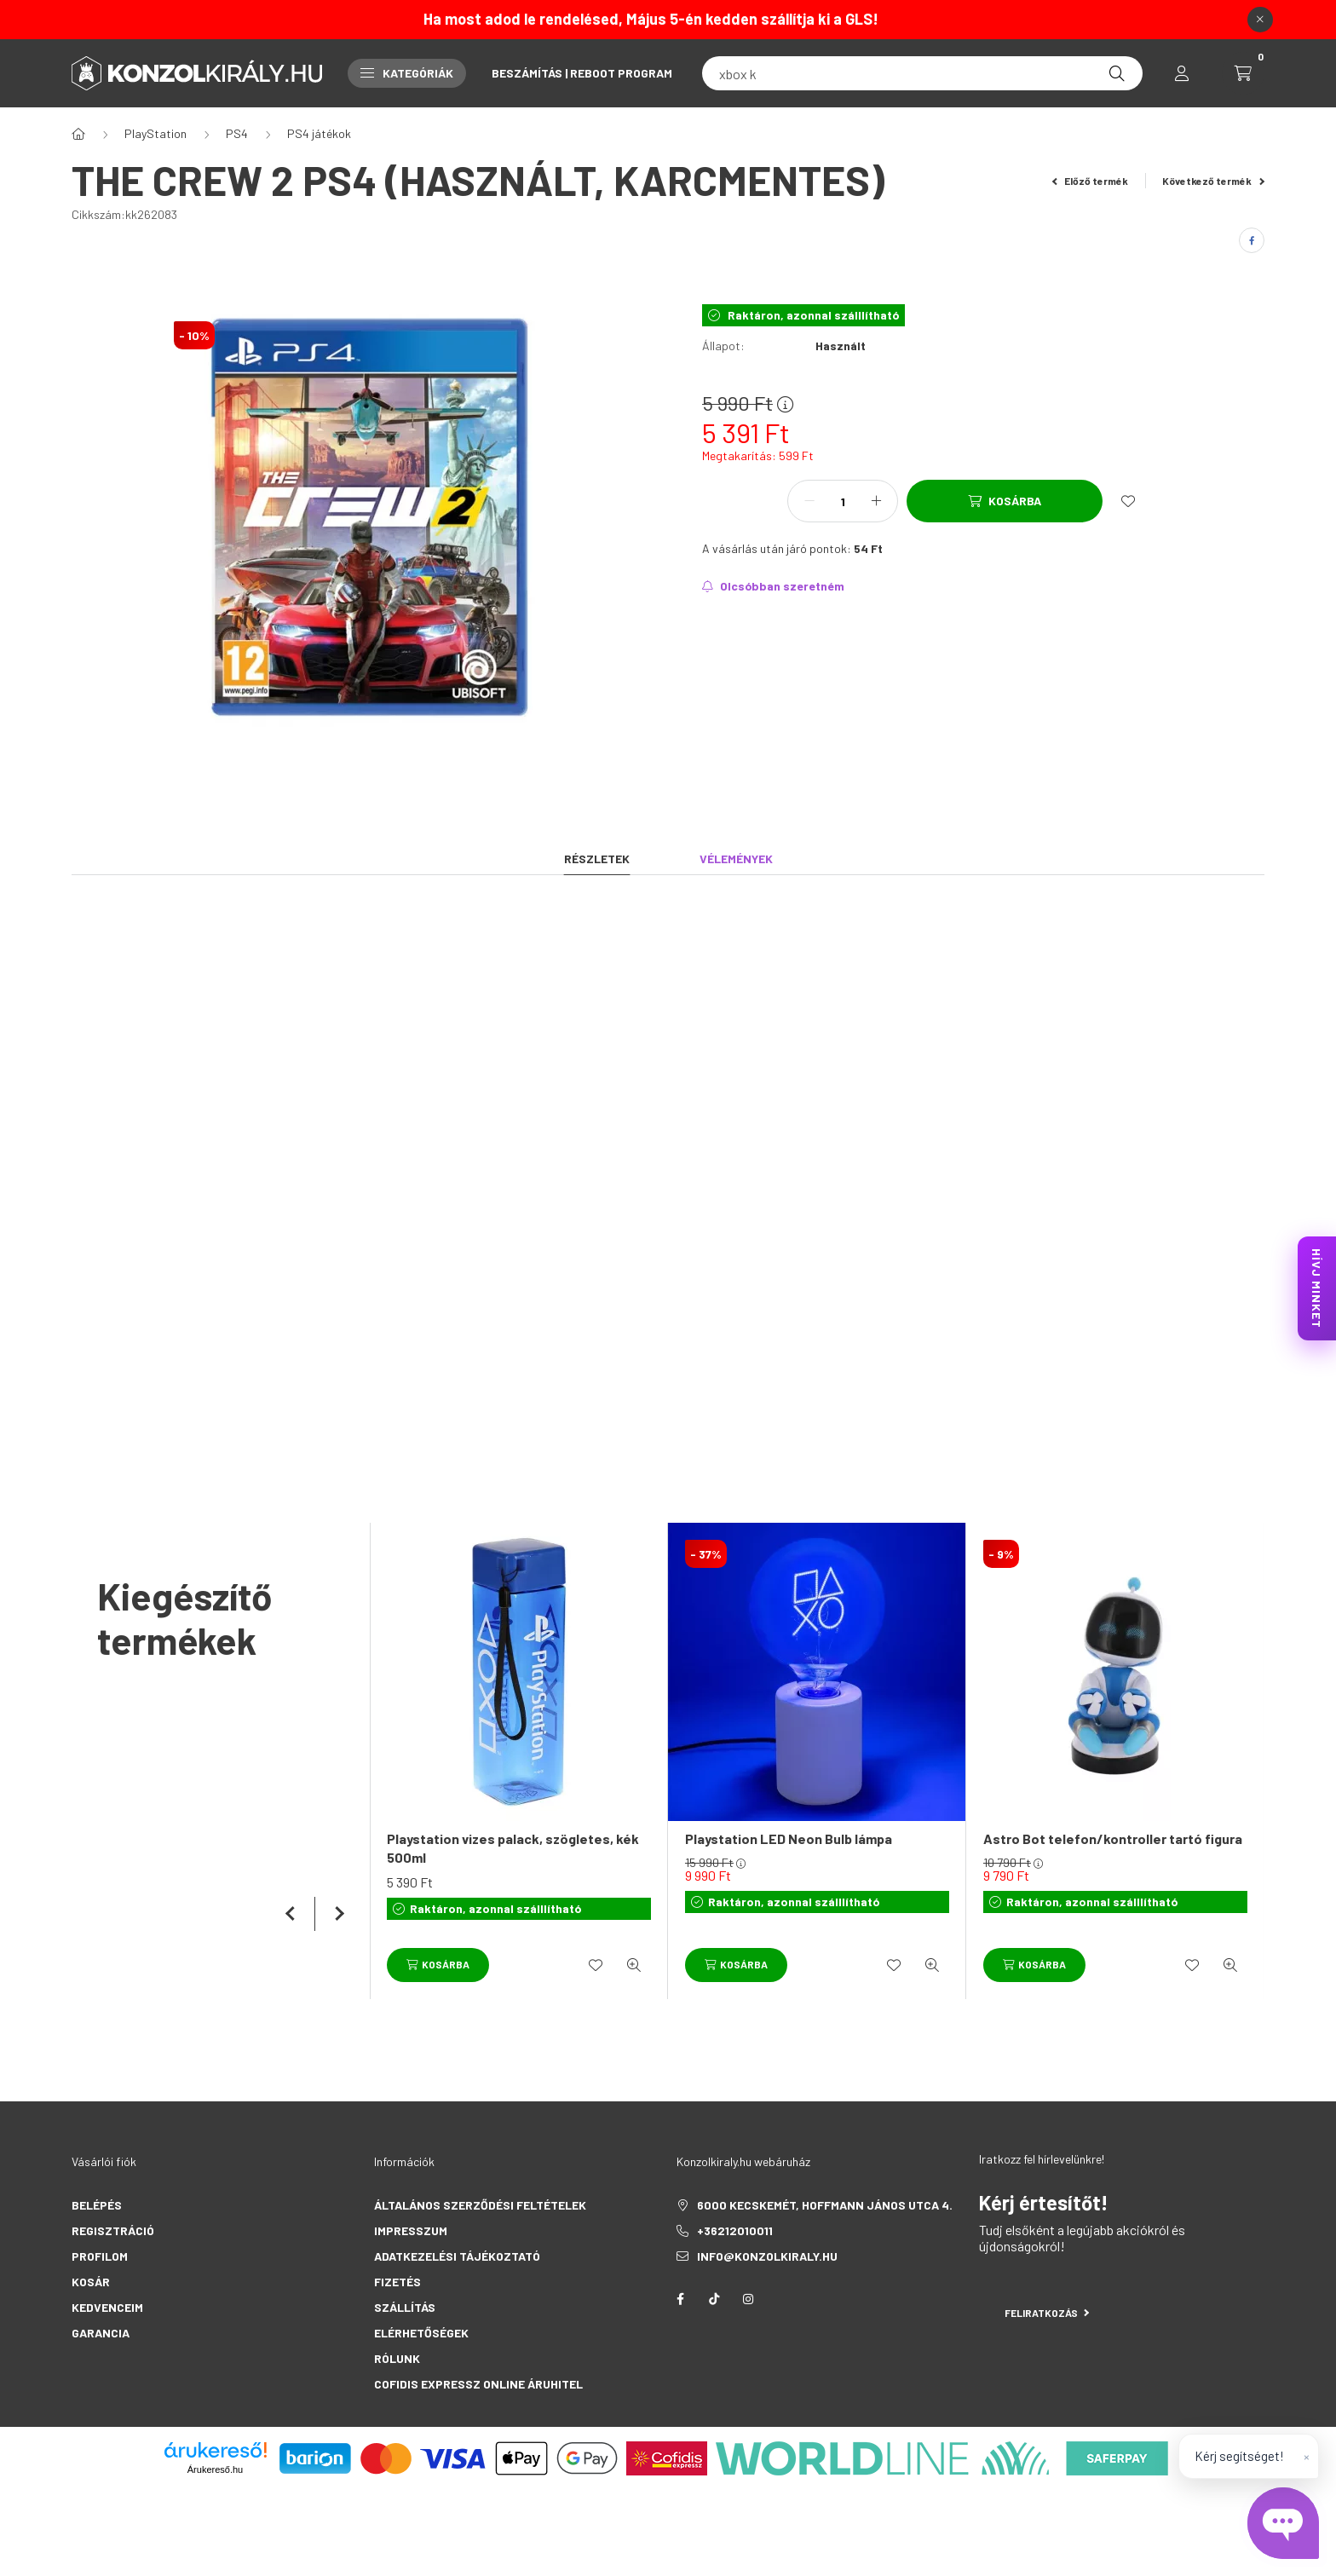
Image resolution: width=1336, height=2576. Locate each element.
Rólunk (397, 2358)
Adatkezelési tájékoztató (457, 2256)
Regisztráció (113, 2230)
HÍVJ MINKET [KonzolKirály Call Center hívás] (1317, 1288)
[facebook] (1251, 240)
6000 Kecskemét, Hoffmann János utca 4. (825, 2205)
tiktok (714, 2299)
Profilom (100, 2256)
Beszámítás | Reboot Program (582, 73)
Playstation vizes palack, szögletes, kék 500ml (513, 1847)
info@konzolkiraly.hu (767, 2256)
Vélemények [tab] (736, 858)
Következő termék (1213, 181)
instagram (748, 2299)
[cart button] (1243, 73)
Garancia (101, 2332)
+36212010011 (735, 2230)
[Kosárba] (1005, 501)
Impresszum (410, 2230)
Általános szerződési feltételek (480, 2205)
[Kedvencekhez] (1128, 501)
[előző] (293, 1914)
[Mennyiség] (843, 501)
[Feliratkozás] (773, 586)
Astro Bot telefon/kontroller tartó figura (1112, 1838)
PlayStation (155, 133)
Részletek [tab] (597, 858)
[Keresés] (1117, 73)
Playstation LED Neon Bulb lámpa (788, 1838)
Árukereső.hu (215, 2469)
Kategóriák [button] (406, 73)
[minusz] (809, 501)
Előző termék (1090, 181)
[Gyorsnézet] (634, 1965)
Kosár (91, 2281)
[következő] (335, 1914)
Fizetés (397, 2281)
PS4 (237, 133)
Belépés (97, 2205)
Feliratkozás (1047, 2313)
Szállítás (404, 2307)
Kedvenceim (107, 2307)
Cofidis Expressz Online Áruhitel (478, 2384)
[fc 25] (922, 73)
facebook (680, 2299)
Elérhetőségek (421, 2332)
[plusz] (876, 501)
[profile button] (1181, 73)
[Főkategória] (78, 133)
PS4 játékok (319, 133)
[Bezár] (1260, 19)
